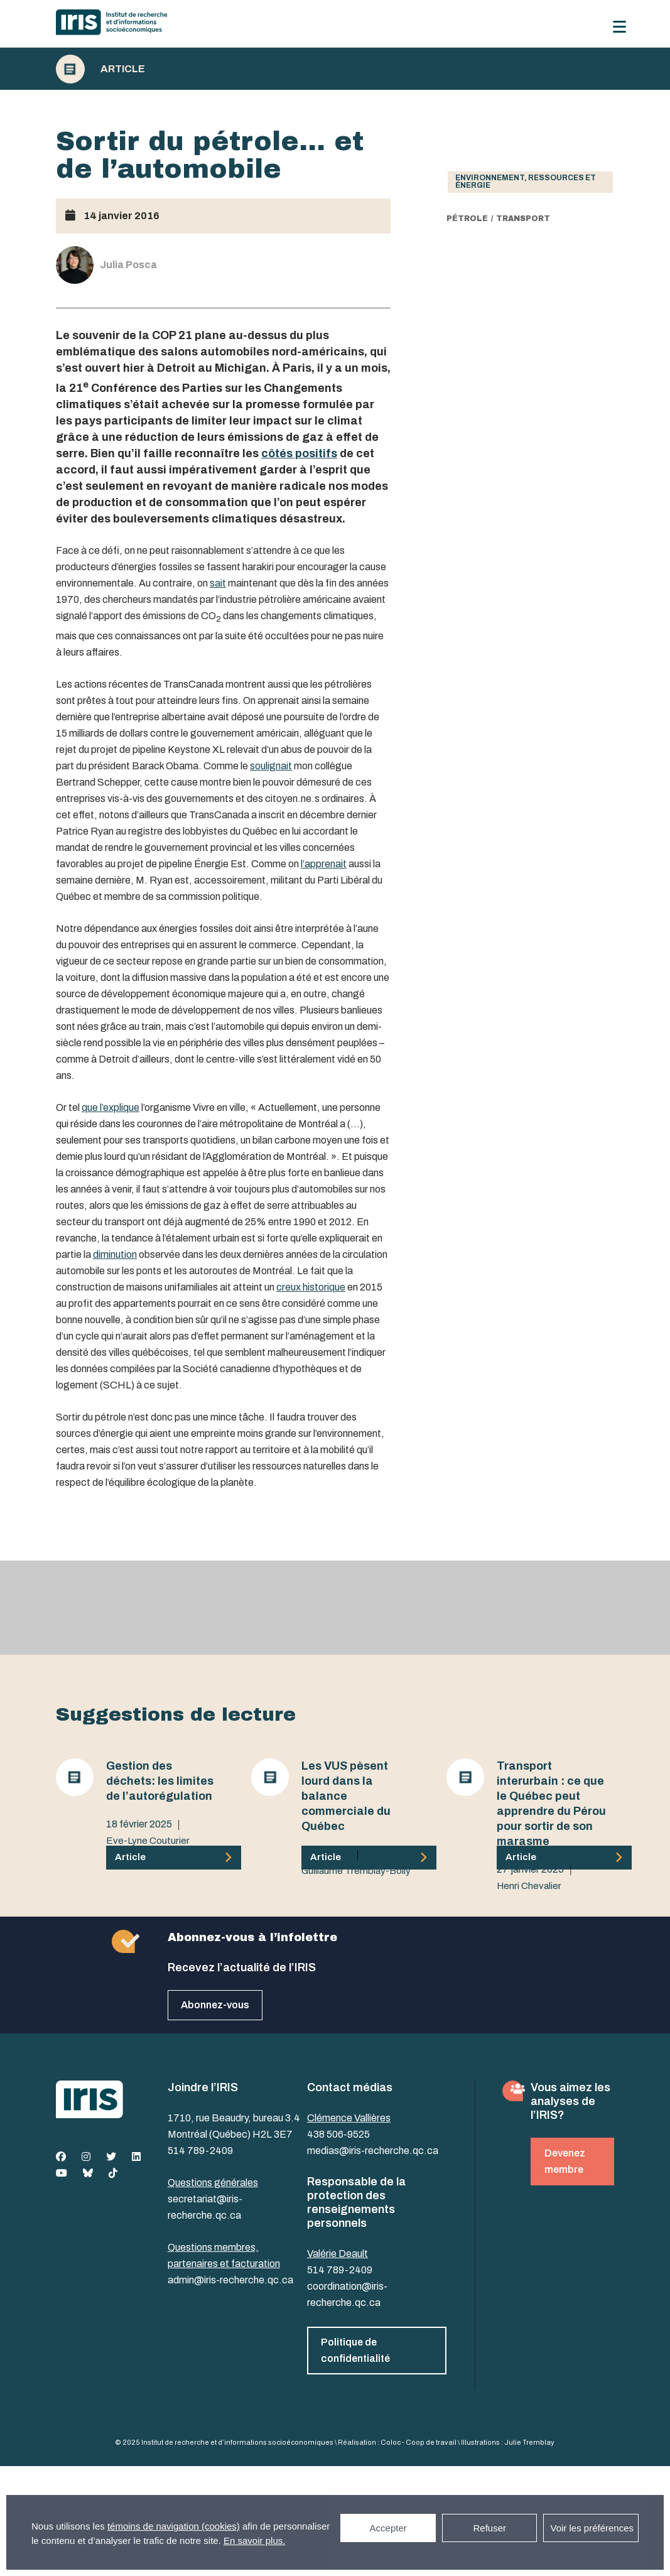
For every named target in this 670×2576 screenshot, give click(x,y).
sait (218, 583)
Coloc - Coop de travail (419, 2442)
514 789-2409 (200, 2150)
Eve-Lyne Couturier (148, 1840)
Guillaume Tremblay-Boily (356, 1871)
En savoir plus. (254, 2540)
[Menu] (619, 26)
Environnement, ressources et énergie (525, 181)
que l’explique (110, 1107)
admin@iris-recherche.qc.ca (230, 2280)
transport (523, 218)
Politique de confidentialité (355, 2350)
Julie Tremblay (529, 2442)
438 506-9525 (338, 2134)
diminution (115, 1254)
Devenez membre (564, 2161)
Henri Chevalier (529, 1886)
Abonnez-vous (215, 2005)
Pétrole (467, 218)
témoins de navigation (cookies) (173, 2526)
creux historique (310, 1287)
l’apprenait (324, 863)
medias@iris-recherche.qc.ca (372, 2150)
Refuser (489, 2528)
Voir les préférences (592, 2528)
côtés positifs (299, 453)
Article (122, 69)
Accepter (388, 2528)
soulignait (271, 765)
